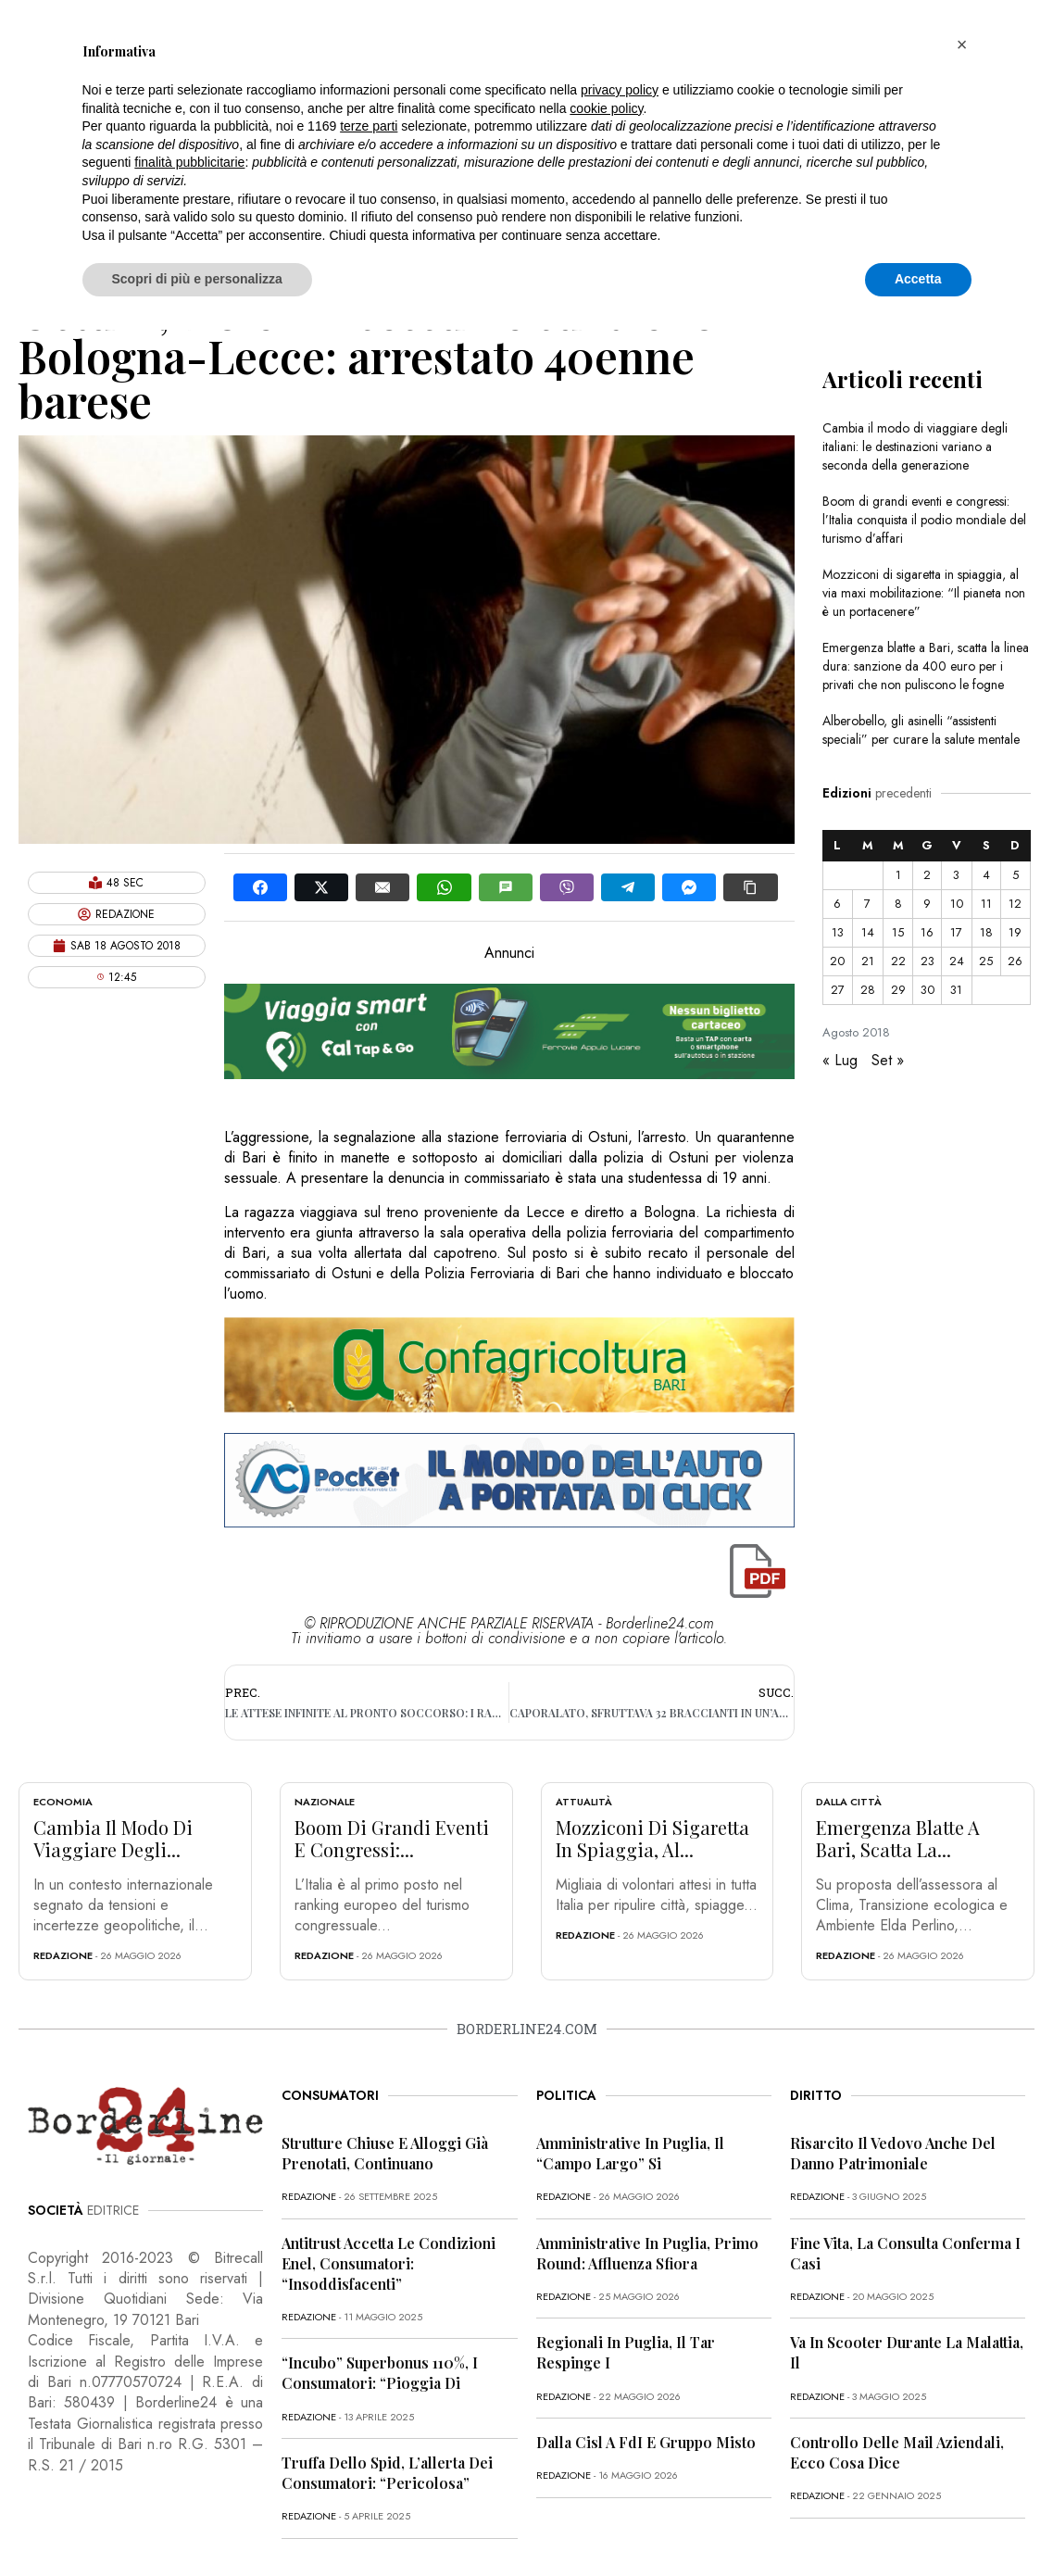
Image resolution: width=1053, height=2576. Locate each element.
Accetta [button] (918, 278)
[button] (962, 44)
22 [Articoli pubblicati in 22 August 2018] (898, 961)
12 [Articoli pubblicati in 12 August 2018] (1015, 903)
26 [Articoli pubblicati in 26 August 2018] (1015, 961)
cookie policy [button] (606, 108)
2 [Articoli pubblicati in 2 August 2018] (927, 875)
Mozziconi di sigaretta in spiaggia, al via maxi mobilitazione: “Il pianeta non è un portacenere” (923, 593)
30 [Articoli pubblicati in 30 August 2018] (927, 990)
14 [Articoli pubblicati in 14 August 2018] (867, 932)
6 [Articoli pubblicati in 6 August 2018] (837, 903)
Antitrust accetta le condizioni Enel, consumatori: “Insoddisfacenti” (388, 2263)
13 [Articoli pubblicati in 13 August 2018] (838, 932)
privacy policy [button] (619, 89)
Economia (63, 1801)
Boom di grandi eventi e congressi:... (392, 1838)
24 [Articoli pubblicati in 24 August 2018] (956, 961)
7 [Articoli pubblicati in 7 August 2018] (867, 903)
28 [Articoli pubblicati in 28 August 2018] (867, 990)
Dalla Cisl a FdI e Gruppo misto (646, 2442)
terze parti (368, 126)
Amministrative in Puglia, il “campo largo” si (630, 2153)
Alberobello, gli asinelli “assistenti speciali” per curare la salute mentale (921, 729)
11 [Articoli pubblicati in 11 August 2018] (986, 903)
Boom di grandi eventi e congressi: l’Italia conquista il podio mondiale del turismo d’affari (924, 519)
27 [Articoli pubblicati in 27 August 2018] (838, 990)
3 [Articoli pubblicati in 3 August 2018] (956, 875)
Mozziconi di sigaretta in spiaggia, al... (652, 1838)
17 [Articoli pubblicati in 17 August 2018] (956, 932)
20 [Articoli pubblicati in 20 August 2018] (837, 961)
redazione (63, 1955)
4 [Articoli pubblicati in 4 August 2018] (986, 875)
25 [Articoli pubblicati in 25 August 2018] (986, 961)
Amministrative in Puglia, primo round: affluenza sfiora (647, 2253)
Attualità (584, 1801)
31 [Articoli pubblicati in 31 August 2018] (956, 990)
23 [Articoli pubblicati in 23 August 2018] (927, 961)
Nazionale (325, 1801)
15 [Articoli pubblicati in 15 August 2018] (898, 932)
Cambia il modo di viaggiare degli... (113, 1838)
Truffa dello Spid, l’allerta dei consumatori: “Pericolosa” (387, 2473)
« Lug (840, 1060)
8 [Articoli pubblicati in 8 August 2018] (898, 903)
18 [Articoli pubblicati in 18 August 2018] (986, 932)
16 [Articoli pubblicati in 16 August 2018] (927, 932)
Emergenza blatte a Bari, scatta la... (898, 1838)
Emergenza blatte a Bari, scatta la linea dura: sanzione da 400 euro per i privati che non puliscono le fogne (925, 666)
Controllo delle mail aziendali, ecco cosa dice (897, 2452)
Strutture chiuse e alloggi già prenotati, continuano (385, 2153)
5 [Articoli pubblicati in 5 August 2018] (1015, 875)
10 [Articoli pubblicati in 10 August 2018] (956, 903)
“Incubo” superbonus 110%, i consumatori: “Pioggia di (380, 2373)
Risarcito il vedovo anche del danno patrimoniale (893, 2153)
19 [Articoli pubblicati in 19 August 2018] (1015, 932)
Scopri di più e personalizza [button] (197, 278)
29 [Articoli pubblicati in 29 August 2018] (898, 990)
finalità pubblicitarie (189, 162)
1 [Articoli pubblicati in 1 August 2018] (898, 875)
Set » (887, 1060)
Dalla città (849, 1801)
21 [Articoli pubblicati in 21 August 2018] (867, 961)
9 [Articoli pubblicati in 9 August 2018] (927, 903)
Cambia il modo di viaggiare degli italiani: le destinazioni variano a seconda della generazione (915, 446)
